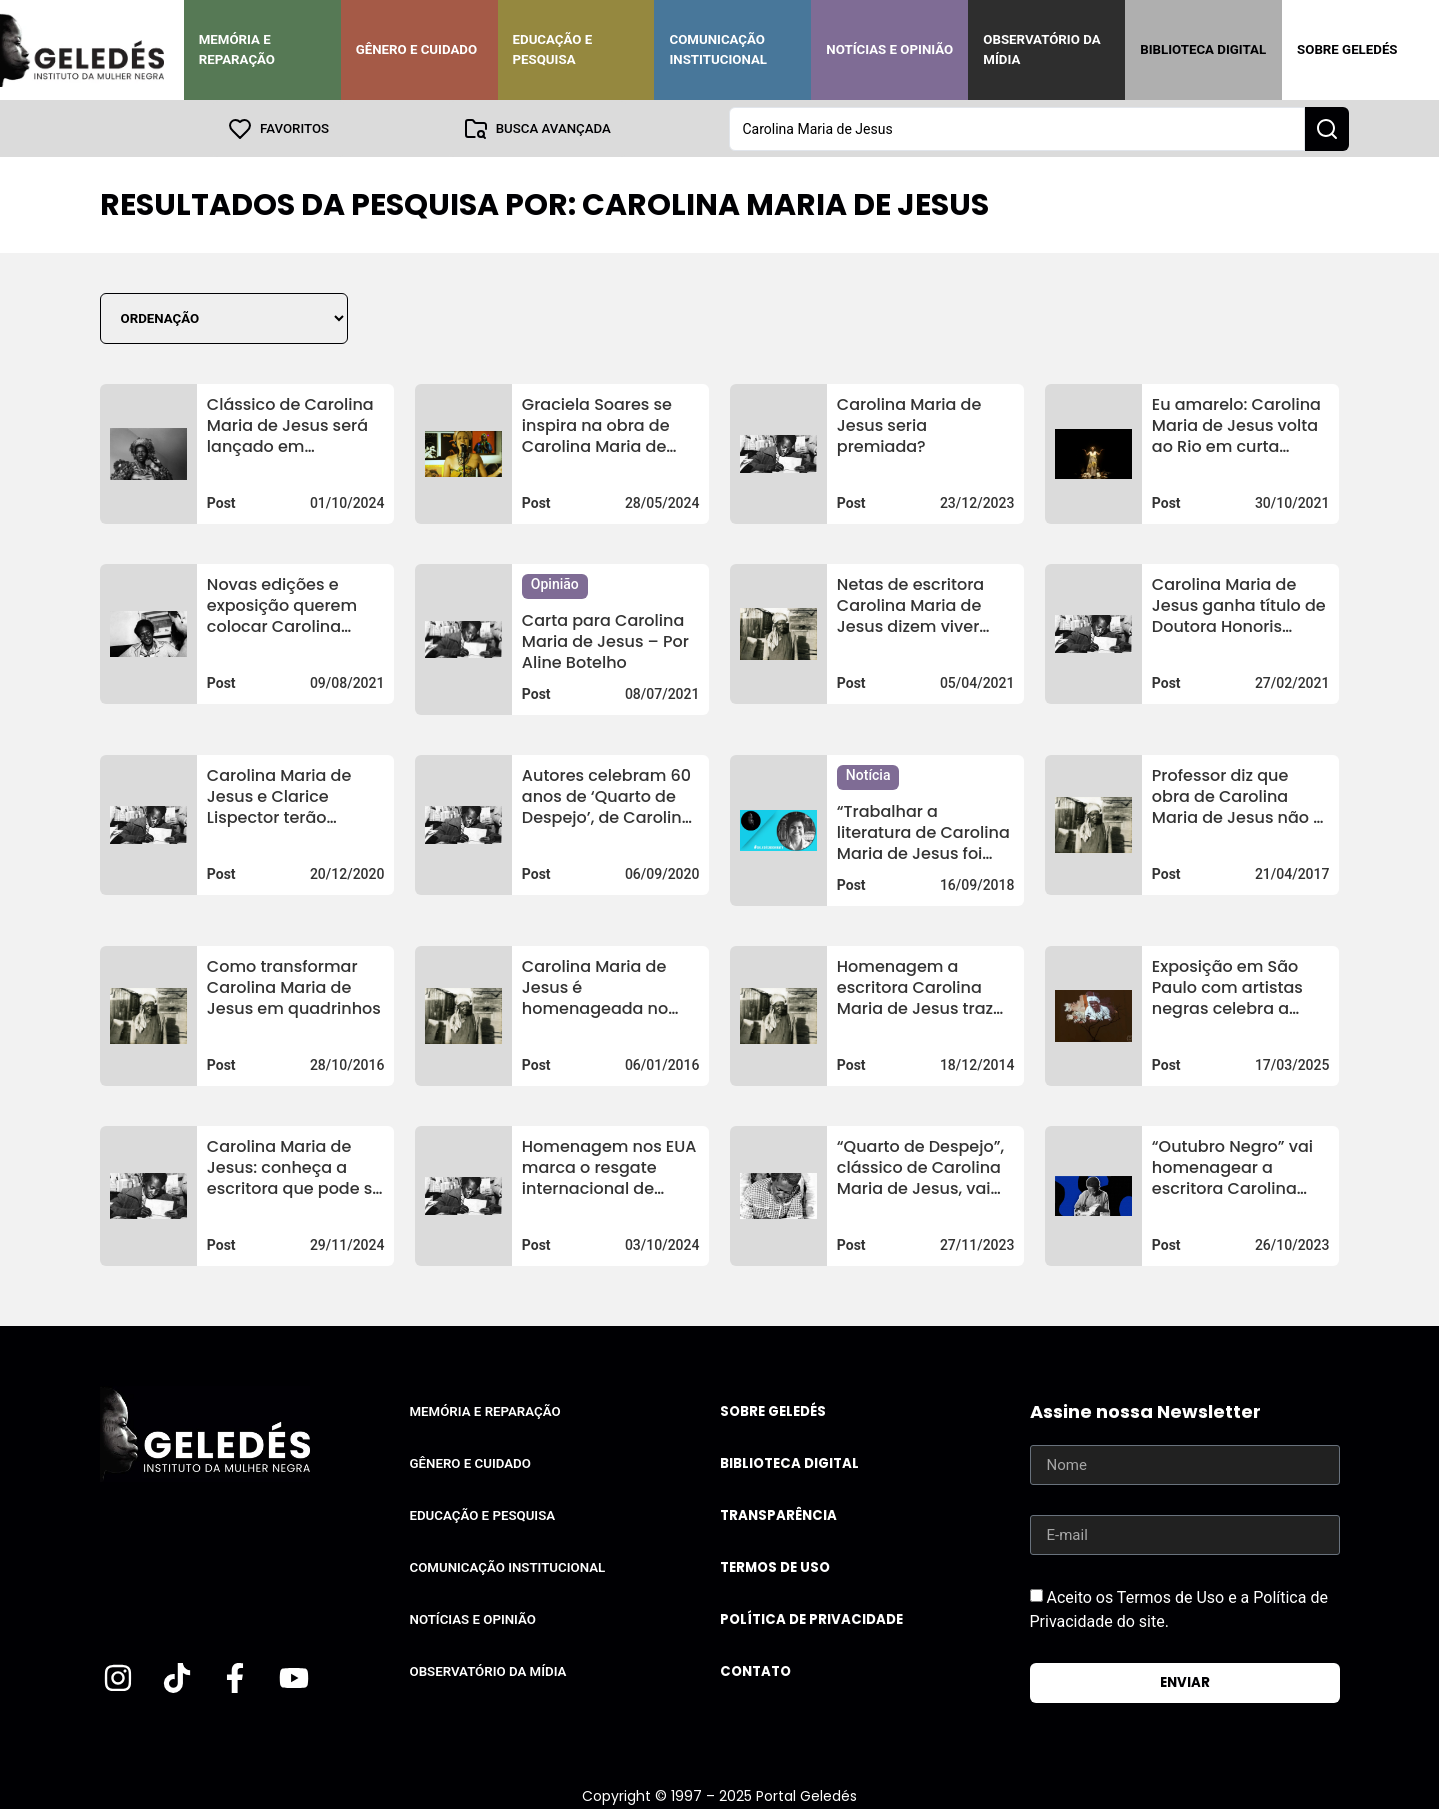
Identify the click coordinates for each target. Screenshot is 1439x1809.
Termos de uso (775, 1566)
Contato (755, 1670)
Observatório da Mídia (1041, 49)
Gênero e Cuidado (417, 49)
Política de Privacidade (811, 1618)
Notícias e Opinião (889, 49)
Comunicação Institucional (718, 49)
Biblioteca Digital (1203, 49)
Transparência (778, 1514)
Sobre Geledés (1347, 49)
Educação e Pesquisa (553, 49)
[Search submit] (1327, 128)
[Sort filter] (224, 317)
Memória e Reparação (237, 49)
